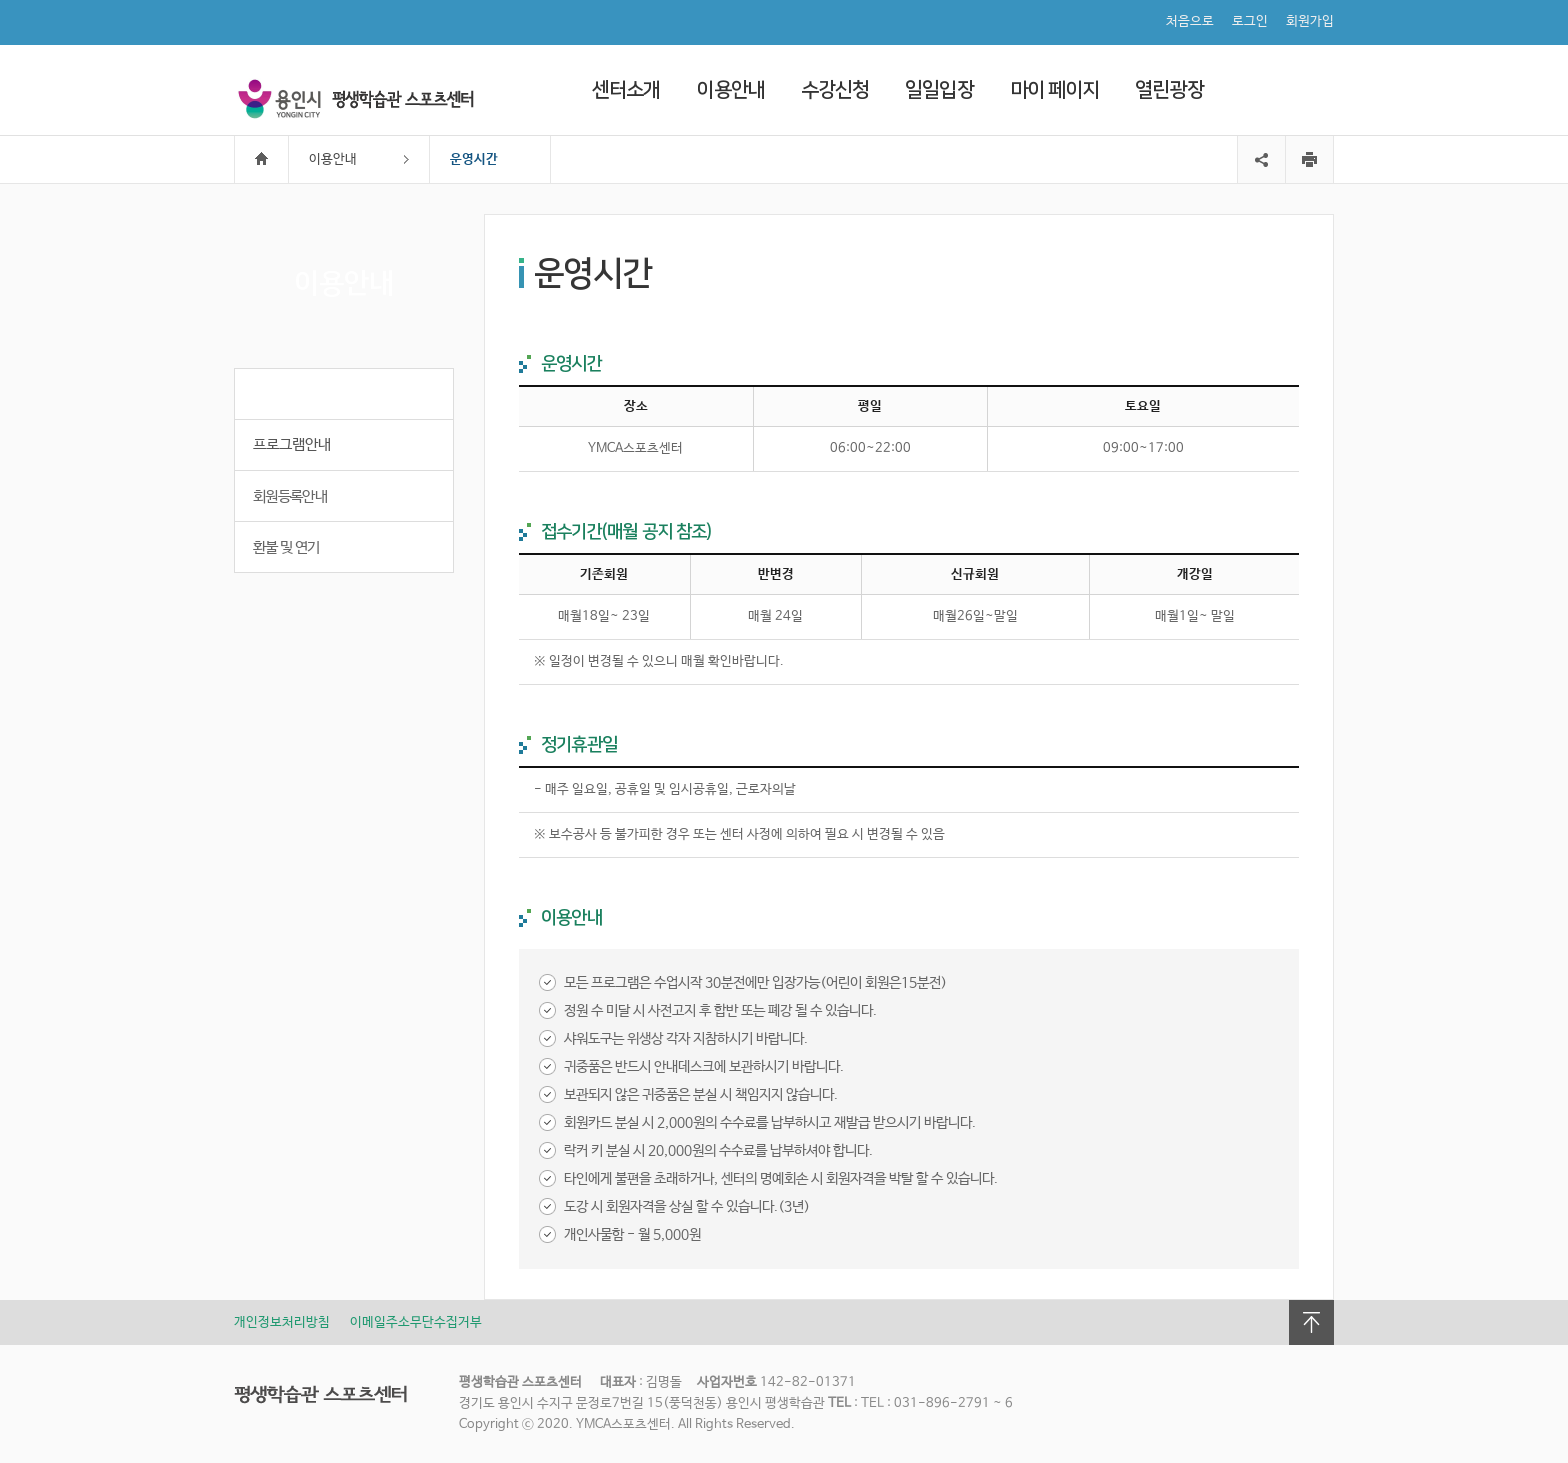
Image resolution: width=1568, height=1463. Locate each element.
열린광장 (1169, 90)
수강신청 (835, 90)
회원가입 (1310, 21)
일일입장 (939, 90)
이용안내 (730, 90)
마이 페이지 (1055, 90)
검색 (1314, 89)
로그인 (1250, 21)
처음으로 (1190, 21)
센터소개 (626, 90)
